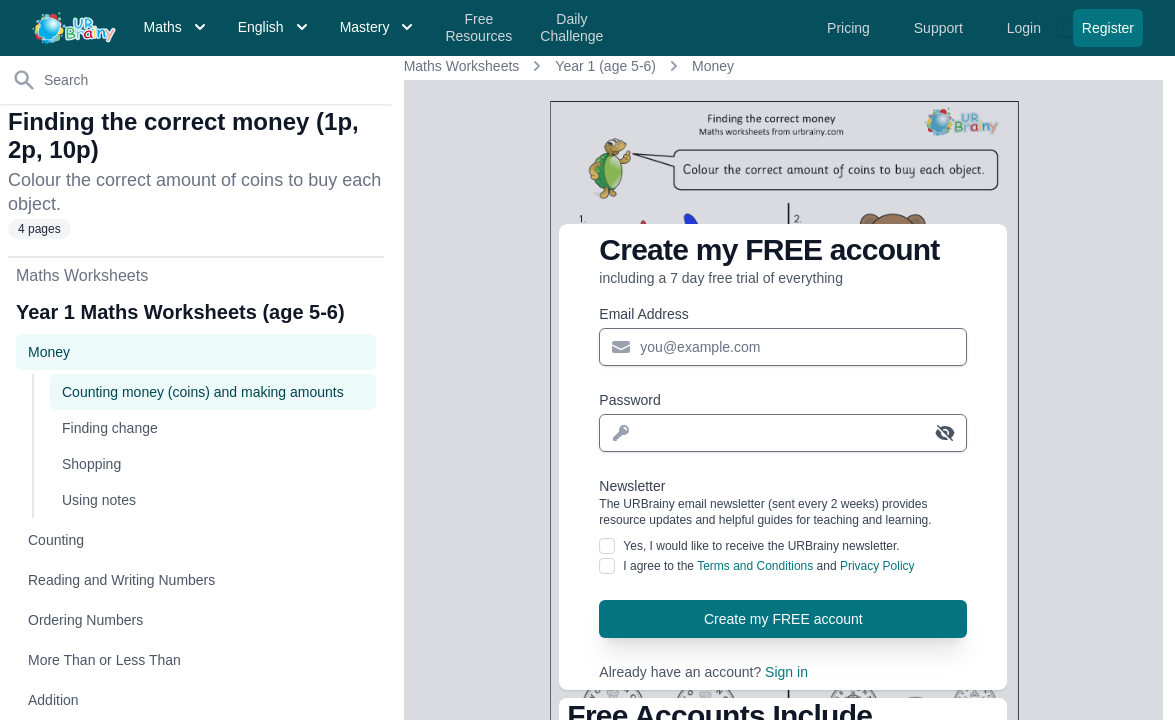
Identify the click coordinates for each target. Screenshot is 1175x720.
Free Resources (478, 28)
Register (1108, 28)
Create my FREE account (783, 619)
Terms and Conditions (755, 566)
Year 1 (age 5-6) (605, 66)
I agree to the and (768, 566)
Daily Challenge (571, 28)
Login (1026, 28)
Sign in (786, 672)
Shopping (91, 464)
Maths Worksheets (462, 66)
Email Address (643, 314)
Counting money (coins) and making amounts (203, 392)
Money (713, 66)
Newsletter (783, 503)
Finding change (110, 428)
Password (629, 400)
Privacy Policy (877, 566)
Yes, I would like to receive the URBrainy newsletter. (761, 546)
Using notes (99, 500)
